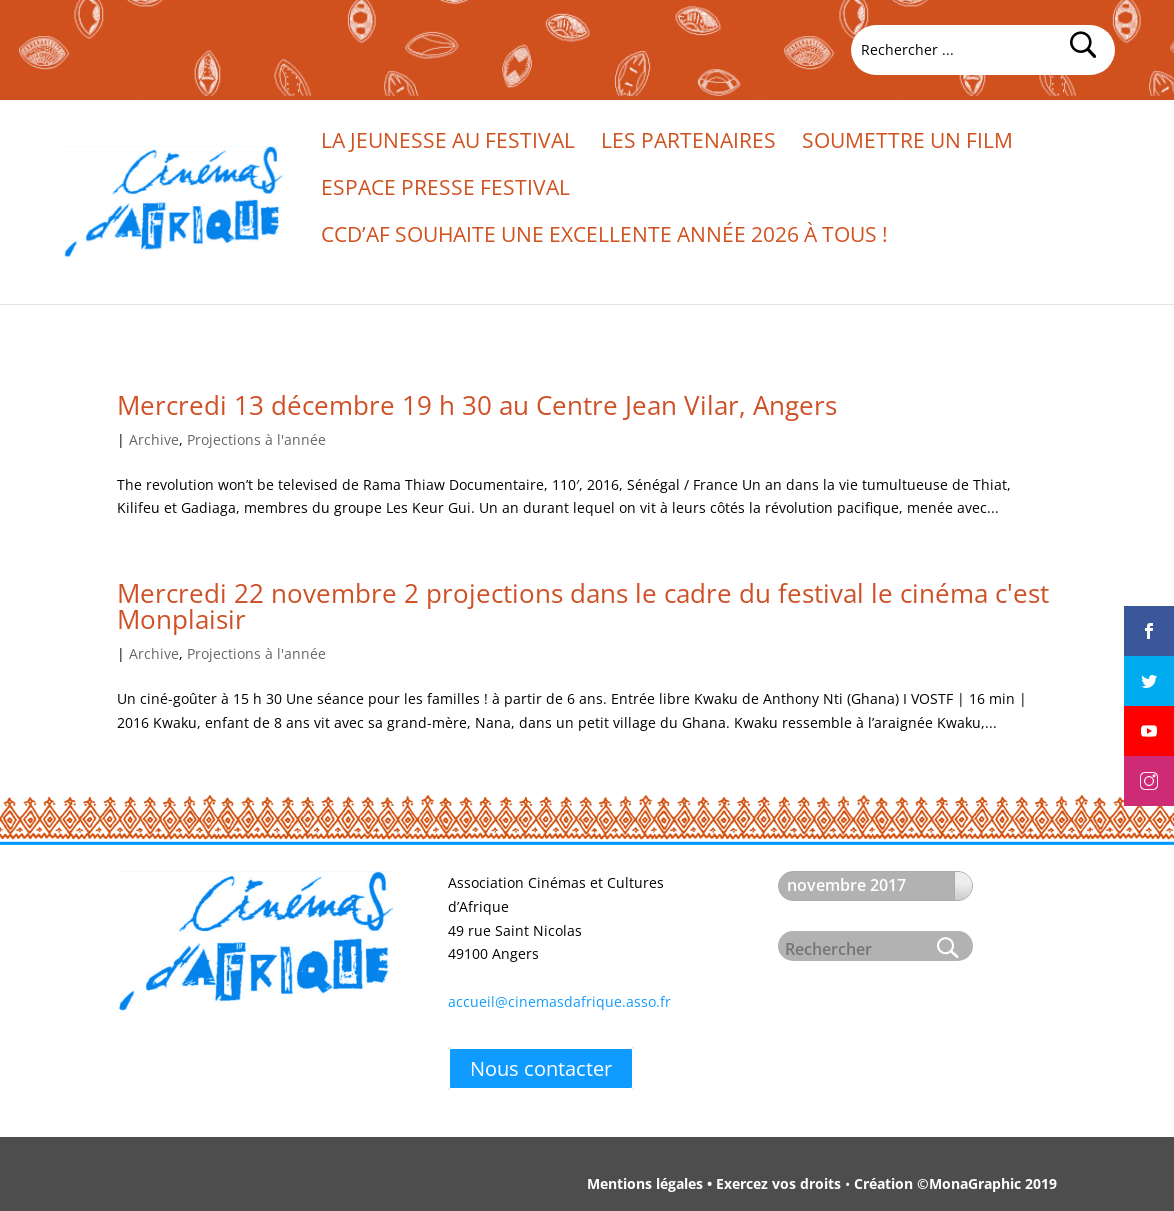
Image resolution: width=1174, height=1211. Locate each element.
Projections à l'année (256, 439)
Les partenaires (688, 143)
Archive (154, 439)
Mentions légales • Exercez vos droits (714, 1183)
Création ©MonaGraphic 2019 (955, 1183)
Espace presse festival (445, 190)
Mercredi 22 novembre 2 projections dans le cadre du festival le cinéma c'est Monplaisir (583, 606)
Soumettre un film (907, 143)
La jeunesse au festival (448, 143)
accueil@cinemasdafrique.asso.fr (559, 1001)
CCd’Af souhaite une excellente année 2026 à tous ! (604, 237)
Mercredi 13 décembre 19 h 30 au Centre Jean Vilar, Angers (477, 405)
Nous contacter (541, 1068)
